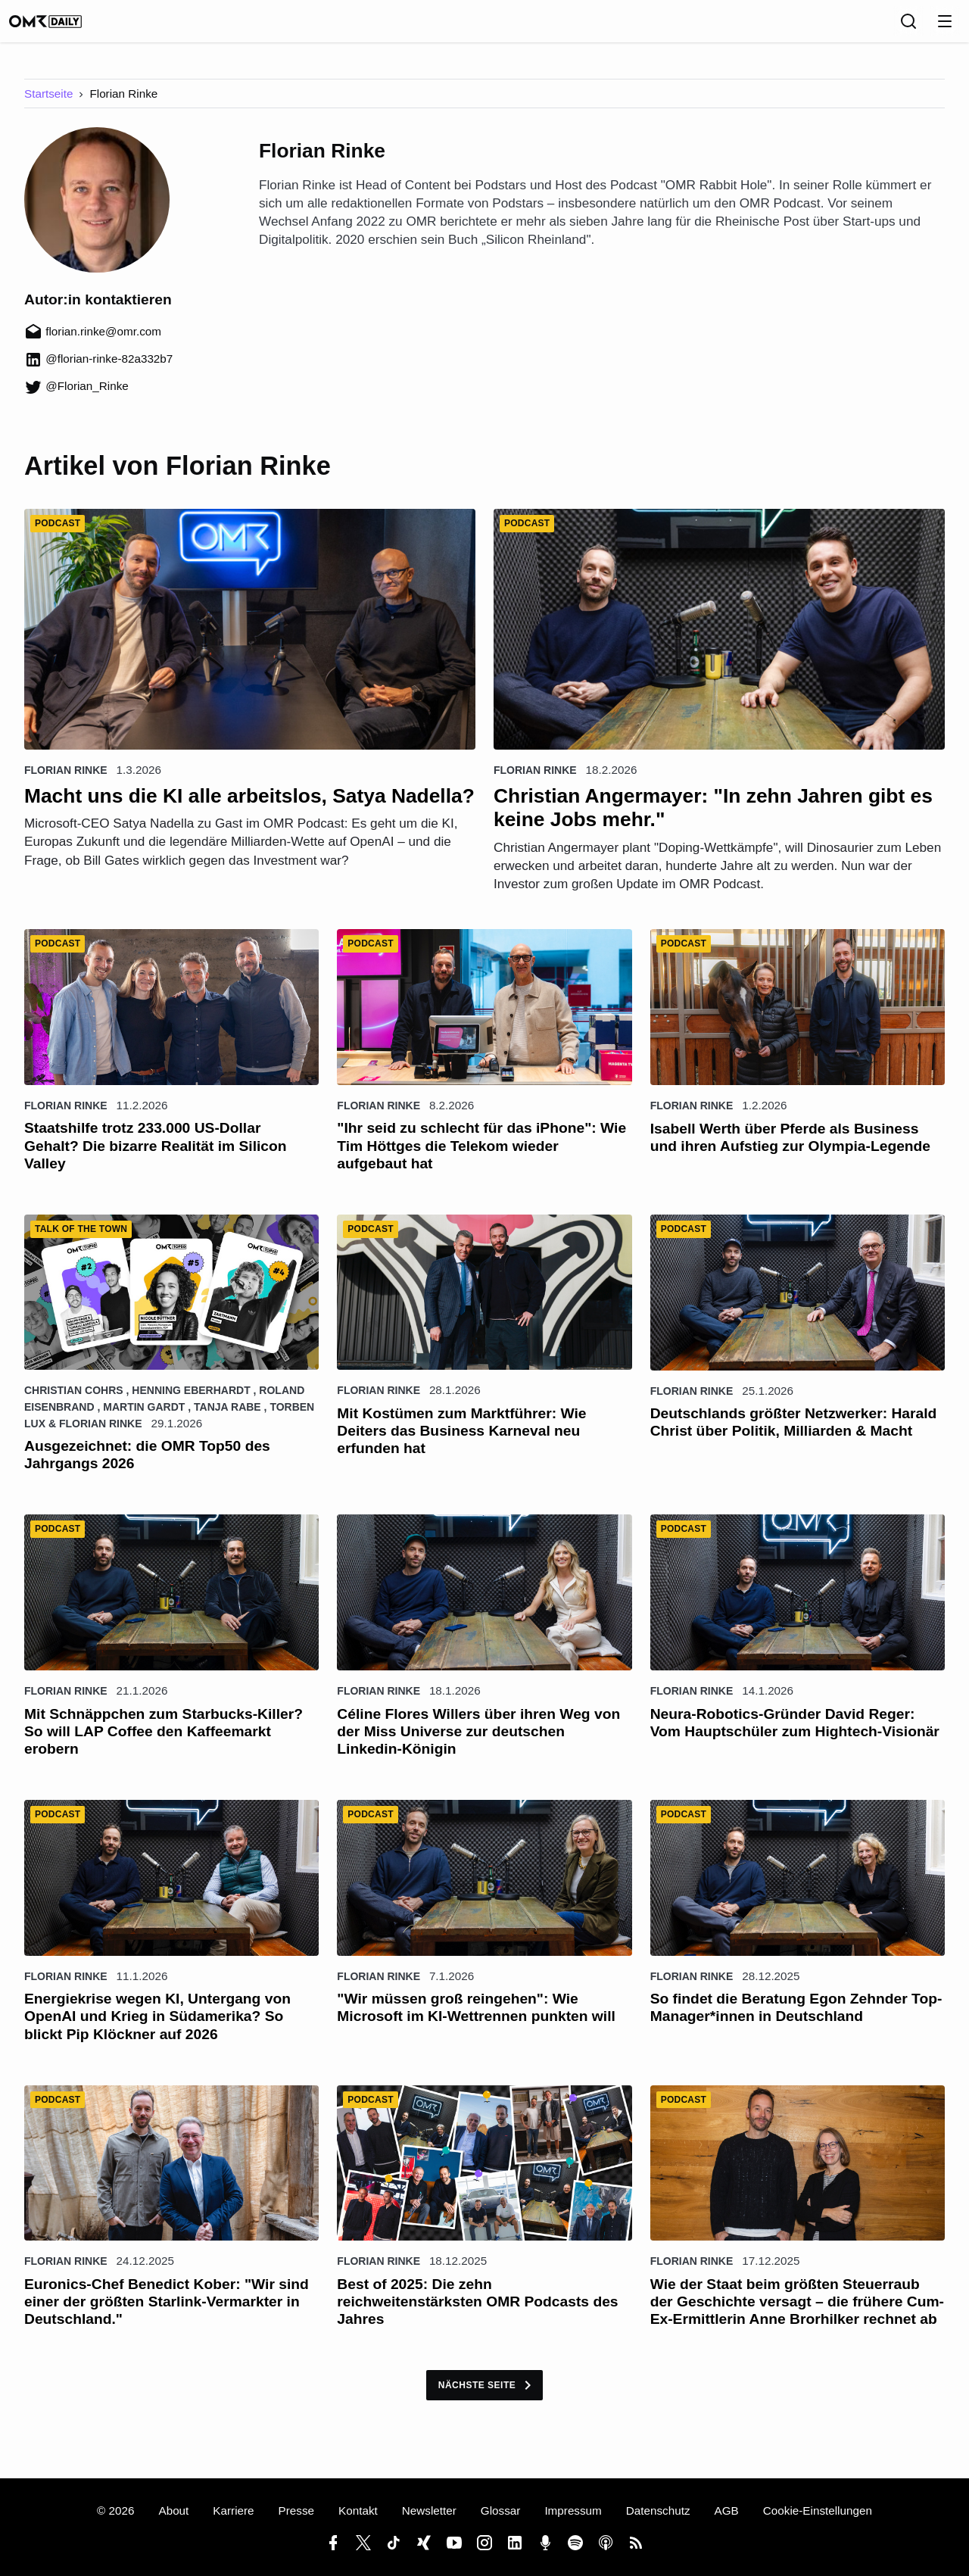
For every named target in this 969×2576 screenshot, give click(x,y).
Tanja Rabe (227, 1417)
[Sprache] (875, 26)
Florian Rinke (65, 781)
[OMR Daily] (60, 26)
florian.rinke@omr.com (92, 341)
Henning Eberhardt (191, 1401)
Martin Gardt (144, 1417)
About (173, 2510)
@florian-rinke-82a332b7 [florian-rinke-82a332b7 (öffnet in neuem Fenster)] (98, 369)
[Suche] (908, 26)
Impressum (572, 2510)
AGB (727, 2510)
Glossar (501, 2510)
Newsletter (429, 2510)
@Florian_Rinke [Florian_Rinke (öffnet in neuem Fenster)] (76, 396)
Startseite (48, 104)
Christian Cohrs (73, 1401)
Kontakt (358, 2510)
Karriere (233, 2510)
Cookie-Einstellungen (817, 2510)
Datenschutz (658, 2510)
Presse (296, 2510)
